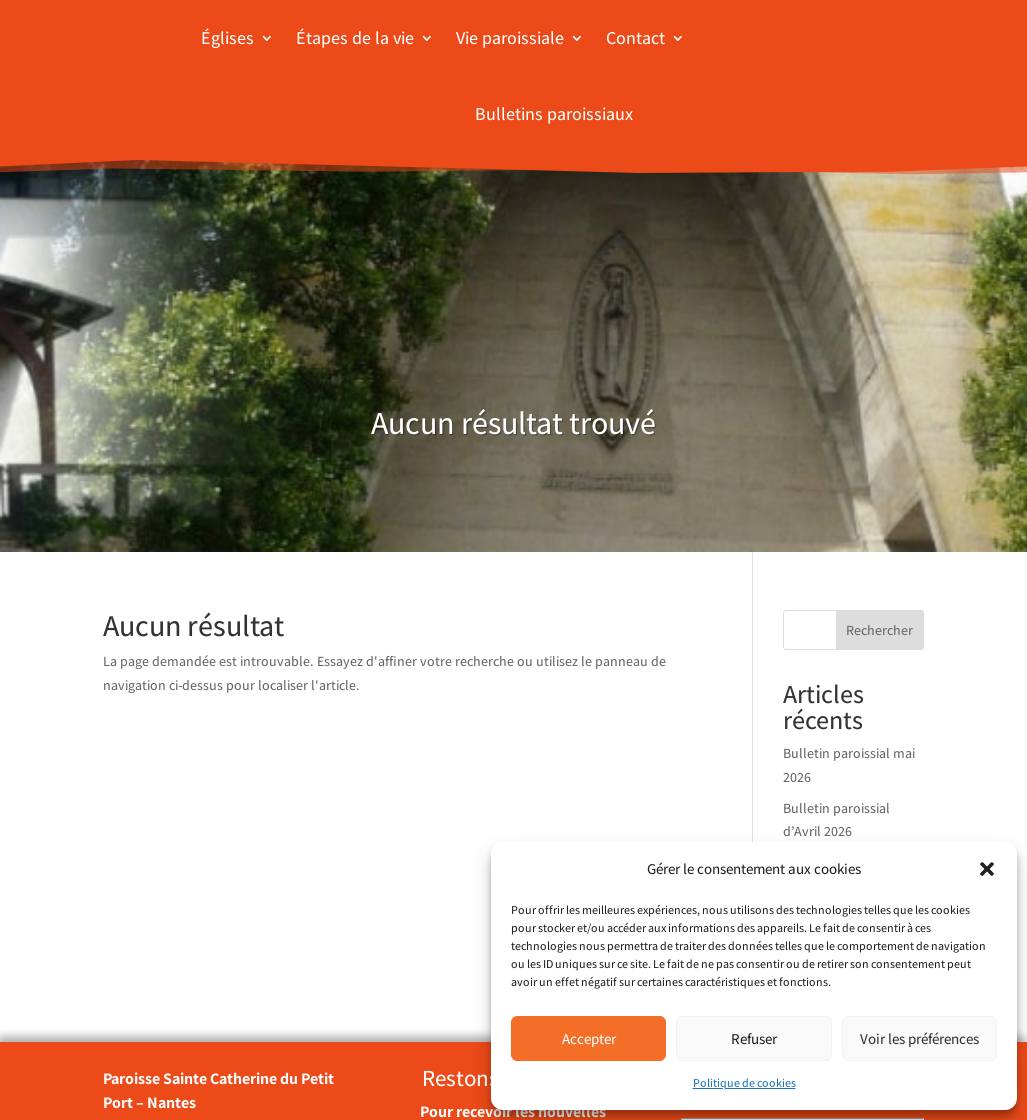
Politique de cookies (744, 1082)
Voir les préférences (919, 1038)
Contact (635, 37)
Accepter (589, 1038)
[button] (987, 869)
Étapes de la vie (355, 37)
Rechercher (879, 630)
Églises (227, 37)
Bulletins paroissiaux (554, 113)
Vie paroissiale (510, 37)
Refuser (754, 1038)
